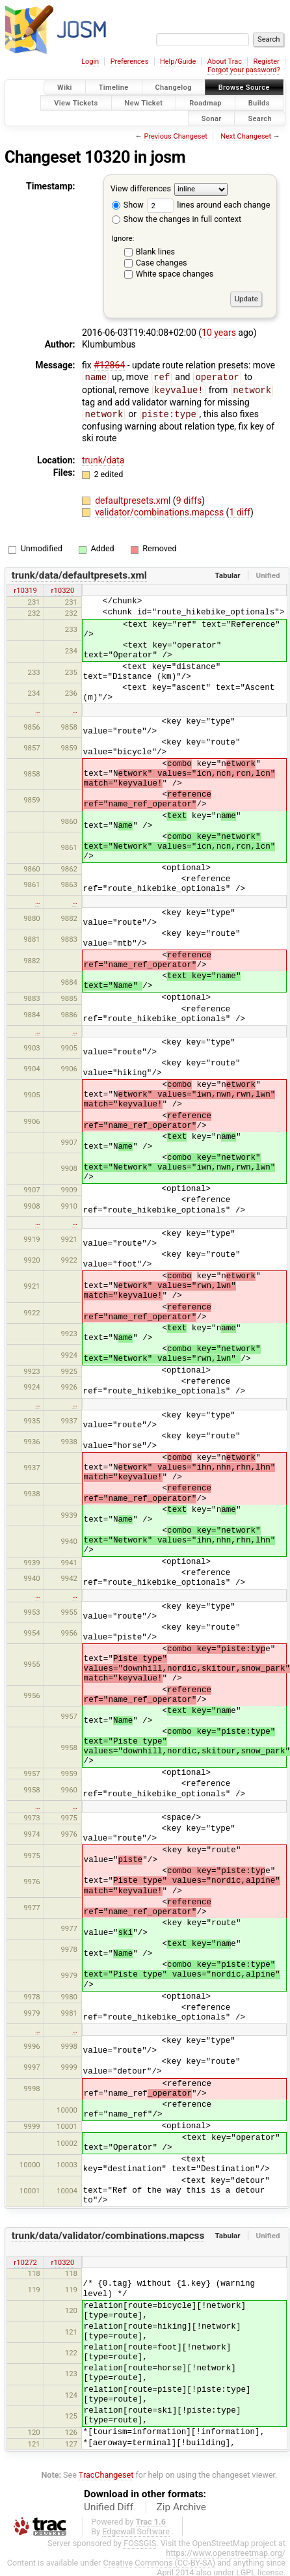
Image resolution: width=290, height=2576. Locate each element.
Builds (259, 102)
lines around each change (208, 205)
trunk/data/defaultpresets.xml (79, 573)
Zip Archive (181, 2505)
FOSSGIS (140, 2541)
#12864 (109, 365)
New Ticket (144, 102)
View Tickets (76, 102)
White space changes (175, 274)
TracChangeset (106, 2473)
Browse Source (244, 87)
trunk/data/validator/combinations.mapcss (108, 2234)
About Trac (224, 61)
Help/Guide (178, 61)
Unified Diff (108, 2505)
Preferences (130, 61)
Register (266, 61)
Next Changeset (245, 136)
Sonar (212, 118)
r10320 (63, 588)
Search (260, 118)
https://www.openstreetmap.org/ (225, 2551)
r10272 (25, 2260)
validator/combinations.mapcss (160, 510)
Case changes (161, 262)
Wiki (64, 87)
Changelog (173, 87)
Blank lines (155, 251)
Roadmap (205, 102)
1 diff (239, 510)
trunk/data (103, 458)
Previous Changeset (175, 136)
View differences (141, 189)
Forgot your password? (243, 70)
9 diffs (189, 498)
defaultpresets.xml (134, 498)
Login (90, 61)
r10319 (25, 588)
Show (128, 205)
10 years (219, 332)
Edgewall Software (136, 2529)
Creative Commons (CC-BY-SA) (159, 2561)
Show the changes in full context (176, 219)
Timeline (114, 87)
